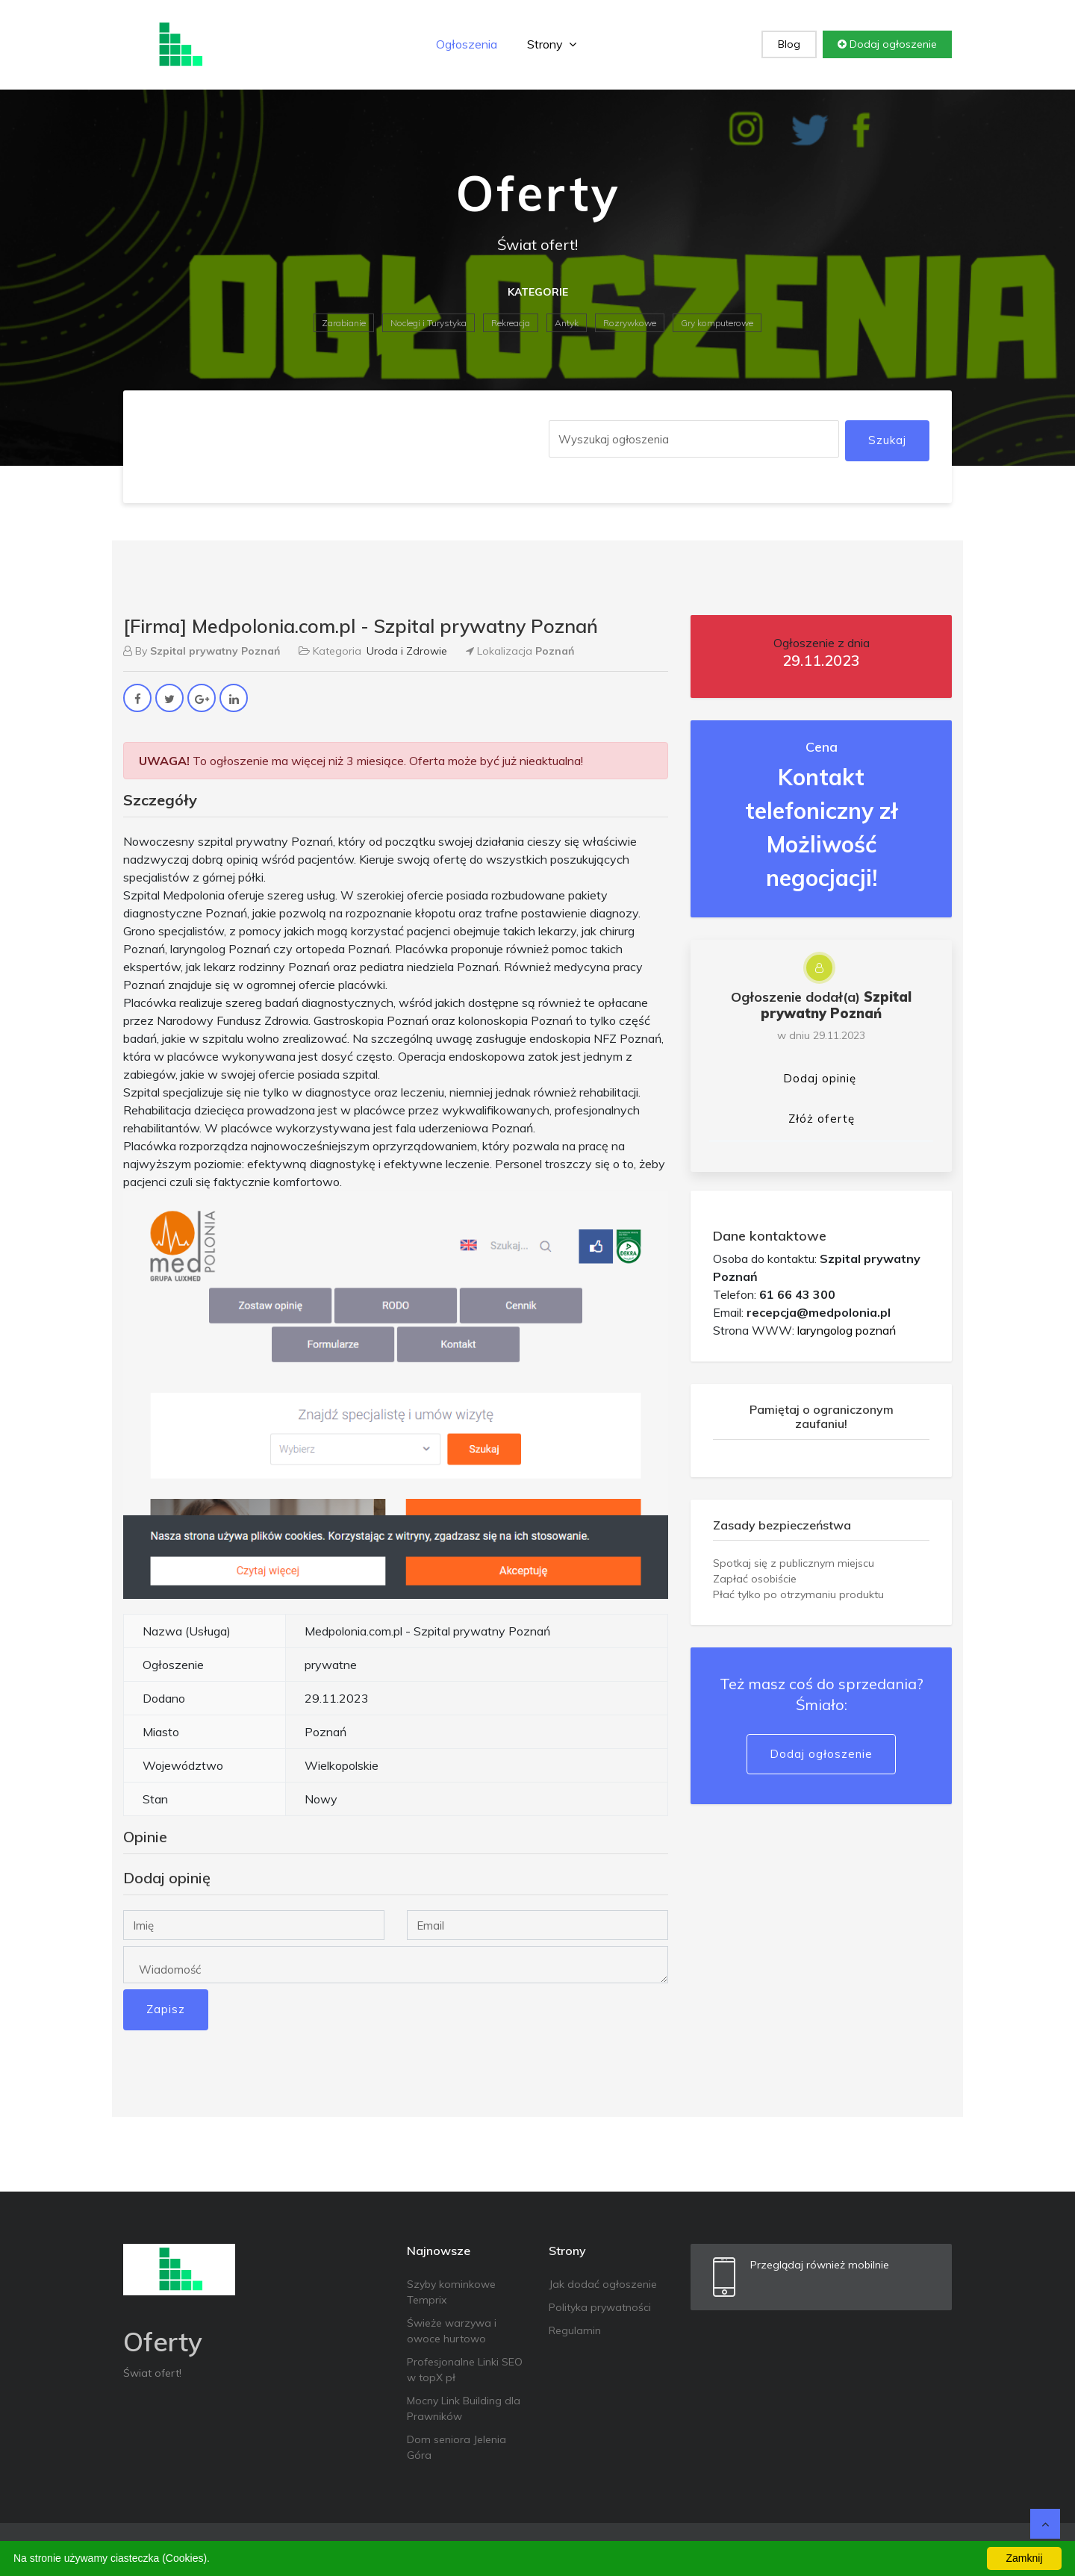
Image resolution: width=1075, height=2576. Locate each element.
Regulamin (575, 2330)
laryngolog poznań (846, 1330)
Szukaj (887, 440)
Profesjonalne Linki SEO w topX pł (465, 2369)
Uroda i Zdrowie (407, 651)
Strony (551, 44)
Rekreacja (510, 322)
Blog (789, 44)
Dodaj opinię (819, 1078)
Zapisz (165, 2009)
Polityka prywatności (600, 2307)
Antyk (567, 322)
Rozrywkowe (629, 322)
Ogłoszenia (466, 44)
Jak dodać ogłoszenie (603, 2284)
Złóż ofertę (821, 1118)
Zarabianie (344, 322)
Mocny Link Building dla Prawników (463, 2408)
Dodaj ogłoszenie (887, 44)
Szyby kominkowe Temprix (451, 2292)
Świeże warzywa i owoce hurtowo (451, 2330)
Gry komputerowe (717, 322)
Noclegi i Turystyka (428, 322)
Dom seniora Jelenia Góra (456, 2447)
